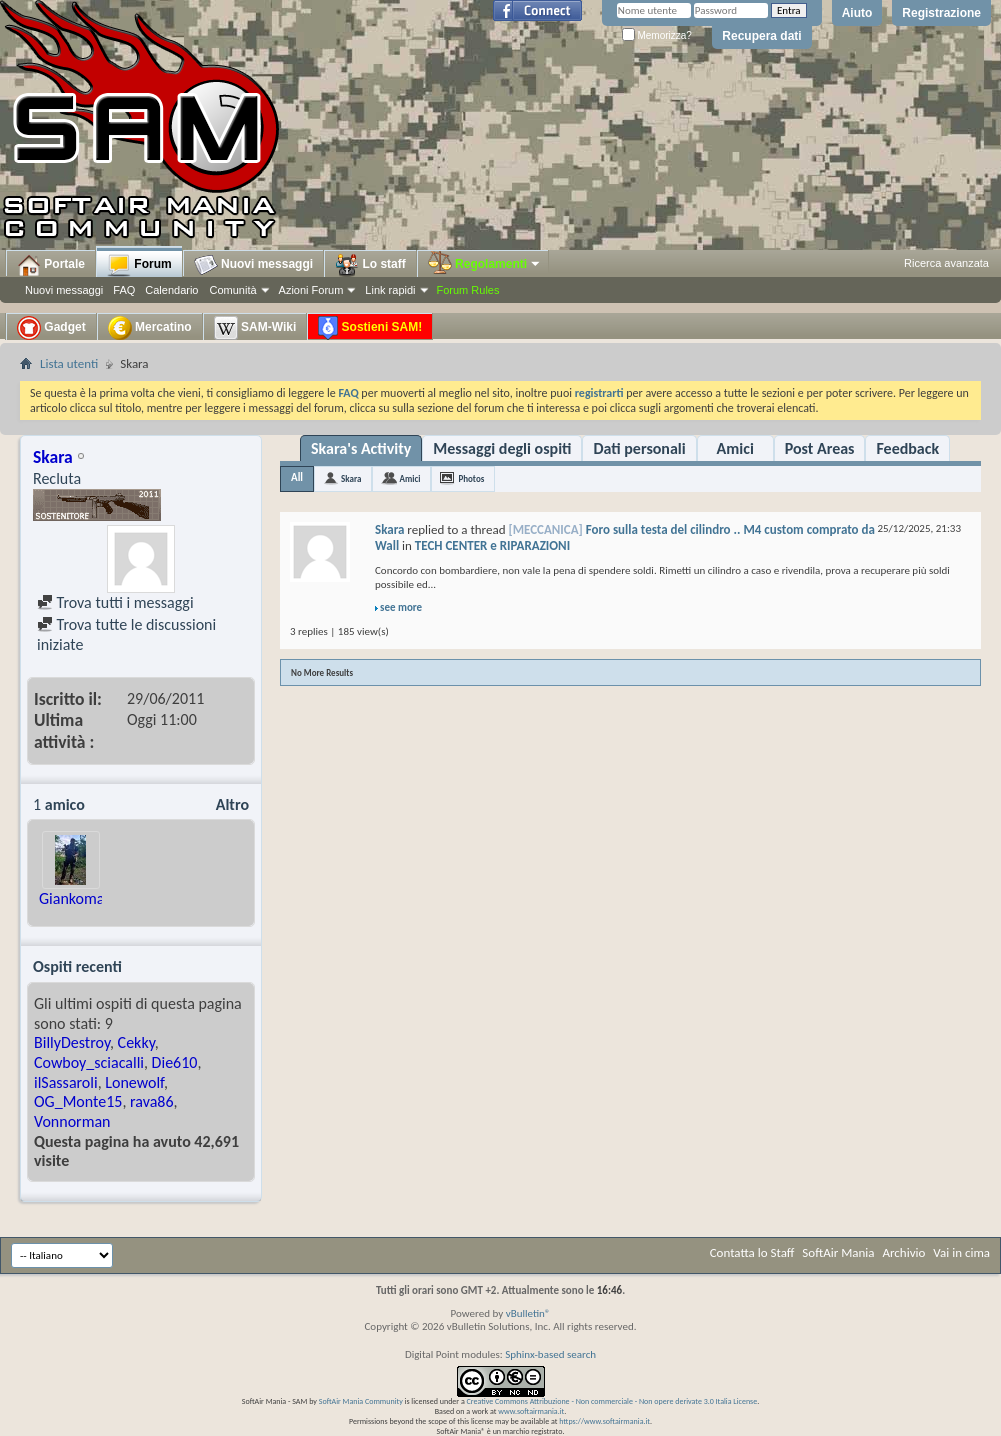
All (297, 477)
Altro (232, 804)
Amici (735, 448)
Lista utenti (69, 363)
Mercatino (150, 328)
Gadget (51, 328)
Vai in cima (961, 1252)
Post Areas (820, 448)
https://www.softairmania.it (604, 1421)
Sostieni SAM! (370, 328)
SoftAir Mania (838, 1252)
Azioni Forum (311, 290)
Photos (471, 478)
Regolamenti (485, 264)
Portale (51, 265)
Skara (351, 478)
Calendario (171, 290)
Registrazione (941, 13)
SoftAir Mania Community (361, 1401)
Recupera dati (761, 36)
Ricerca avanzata (946, 263)
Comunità (232, 290)
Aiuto (857, 13)
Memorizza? (657, 35)
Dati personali (639, 448)
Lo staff (370, 265)
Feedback (907, 448)
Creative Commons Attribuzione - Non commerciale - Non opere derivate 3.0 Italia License (612, 1401)
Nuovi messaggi (64, 290)
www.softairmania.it (531, 1411)
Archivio (904, 1252)
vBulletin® (528, 1313)
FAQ (124, 290)
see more (401, 607)
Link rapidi (390, 290)
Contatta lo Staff (752, 1252)
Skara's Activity (361, 448)
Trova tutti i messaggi (115, 602)
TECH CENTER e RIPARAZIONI (492, 545)
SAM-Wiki (255, 328)
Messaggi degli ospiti (502, 448)
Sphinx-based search (550, 1354)
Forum (139, 265)
